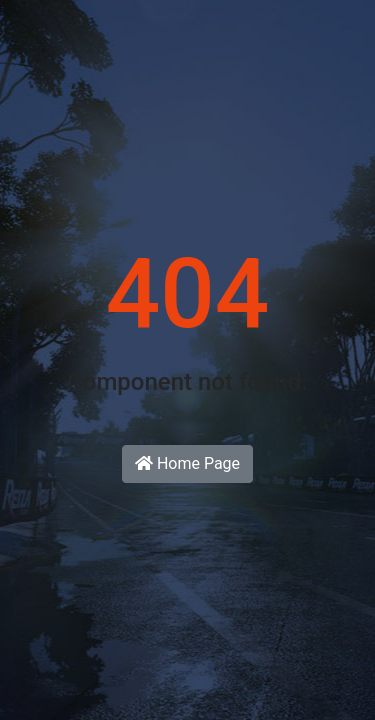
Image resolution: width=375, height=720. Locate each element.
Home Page (187, 463)
